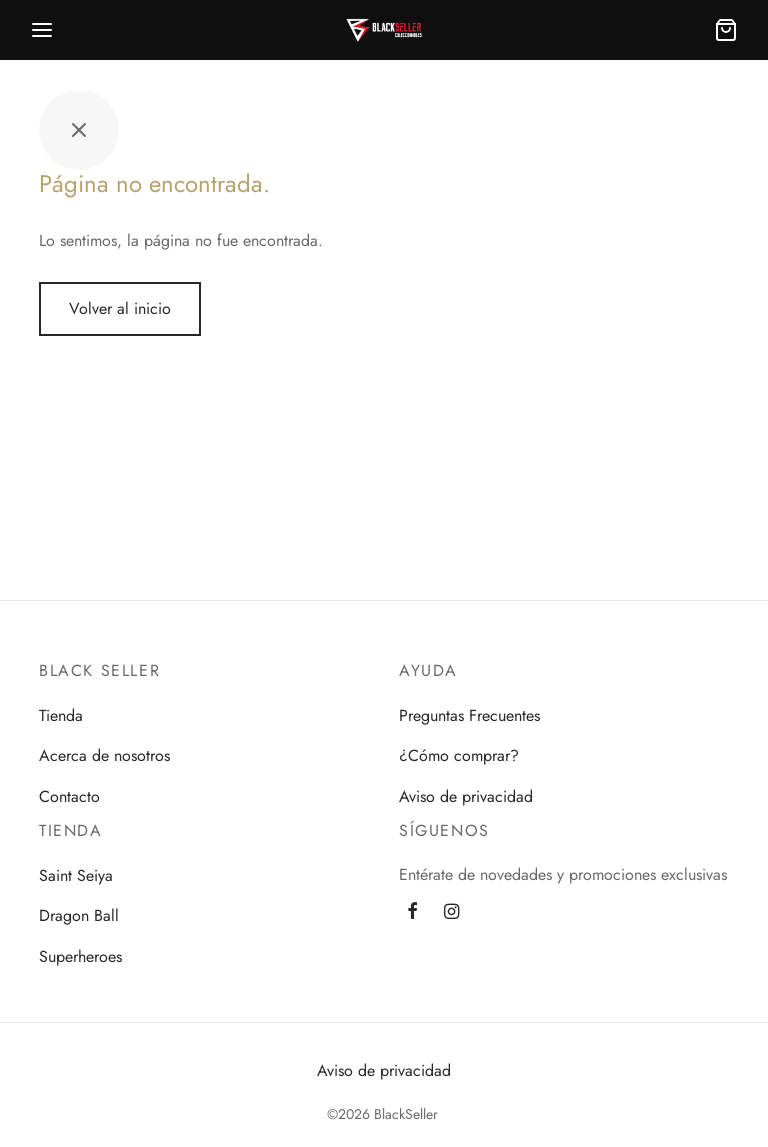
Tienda (61, 715)
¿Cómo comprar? (459, 755)
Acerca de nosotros (104, 755)
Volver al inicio (120, 308)
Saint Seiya (76, 875)
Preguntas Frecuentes (469, 715)
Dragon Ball (79, 915)
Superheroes (80, 956)
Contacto (69, 796)
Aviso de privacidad (466, 796)
